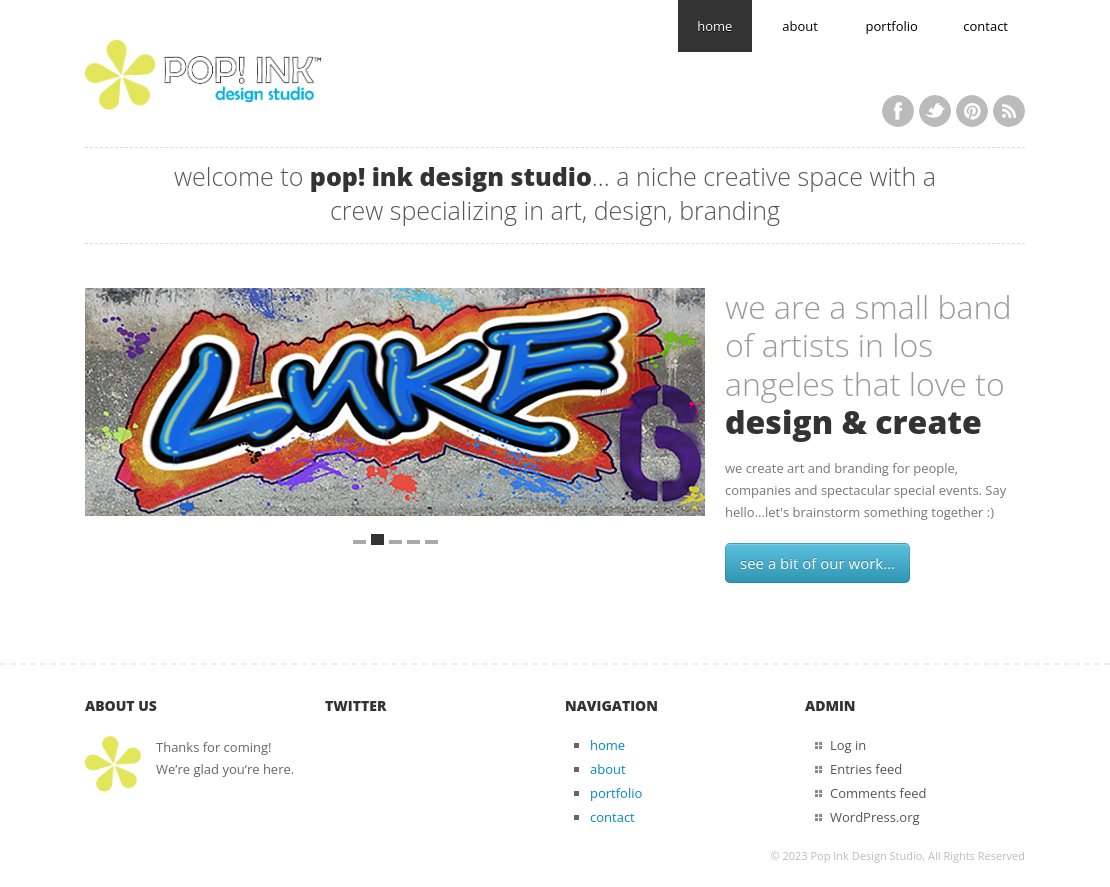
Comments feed (878, 793)
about (800, 26)
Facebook (898, 111)
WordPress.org (875, 817)
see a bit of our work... (817, 563)
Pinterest (972, 111)
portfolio (892, 26)
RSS (1009, 111)
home (714, 26)
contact (985, 26)
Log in (848, 745)
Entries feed (866, 769)
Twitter (935, 111)
